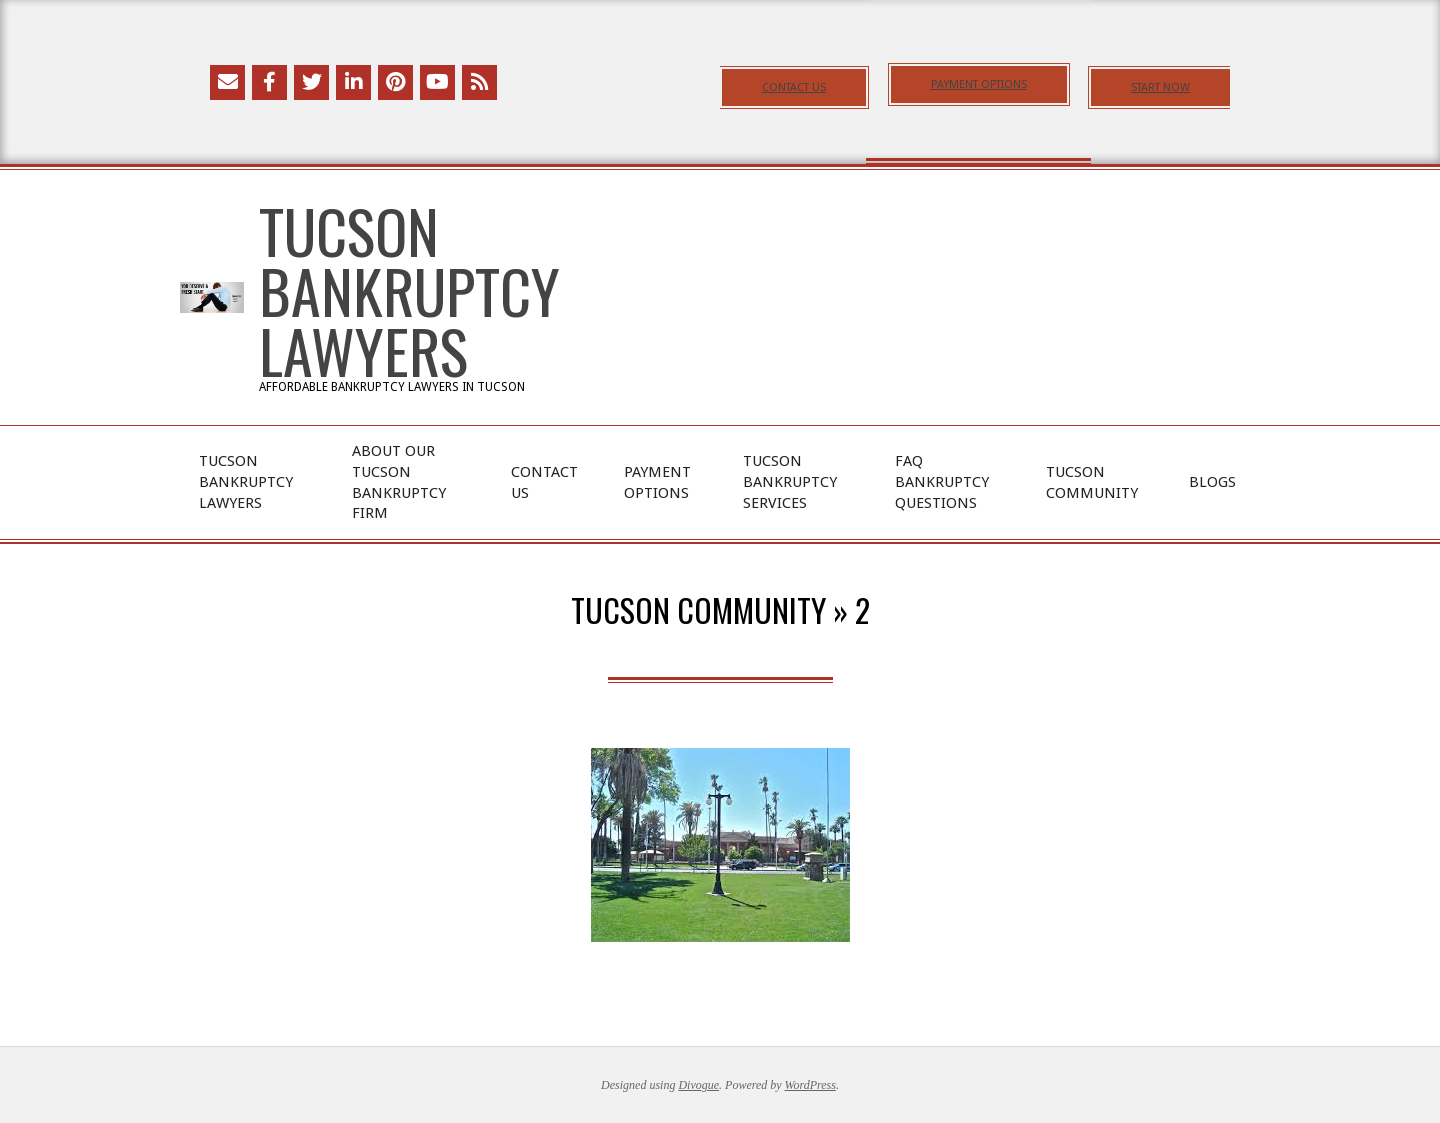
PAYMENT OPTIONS (979, 84)
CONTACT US (794, 87)
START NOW (1160, 87)
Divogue (698, 1085)
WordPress (810, 1085)
